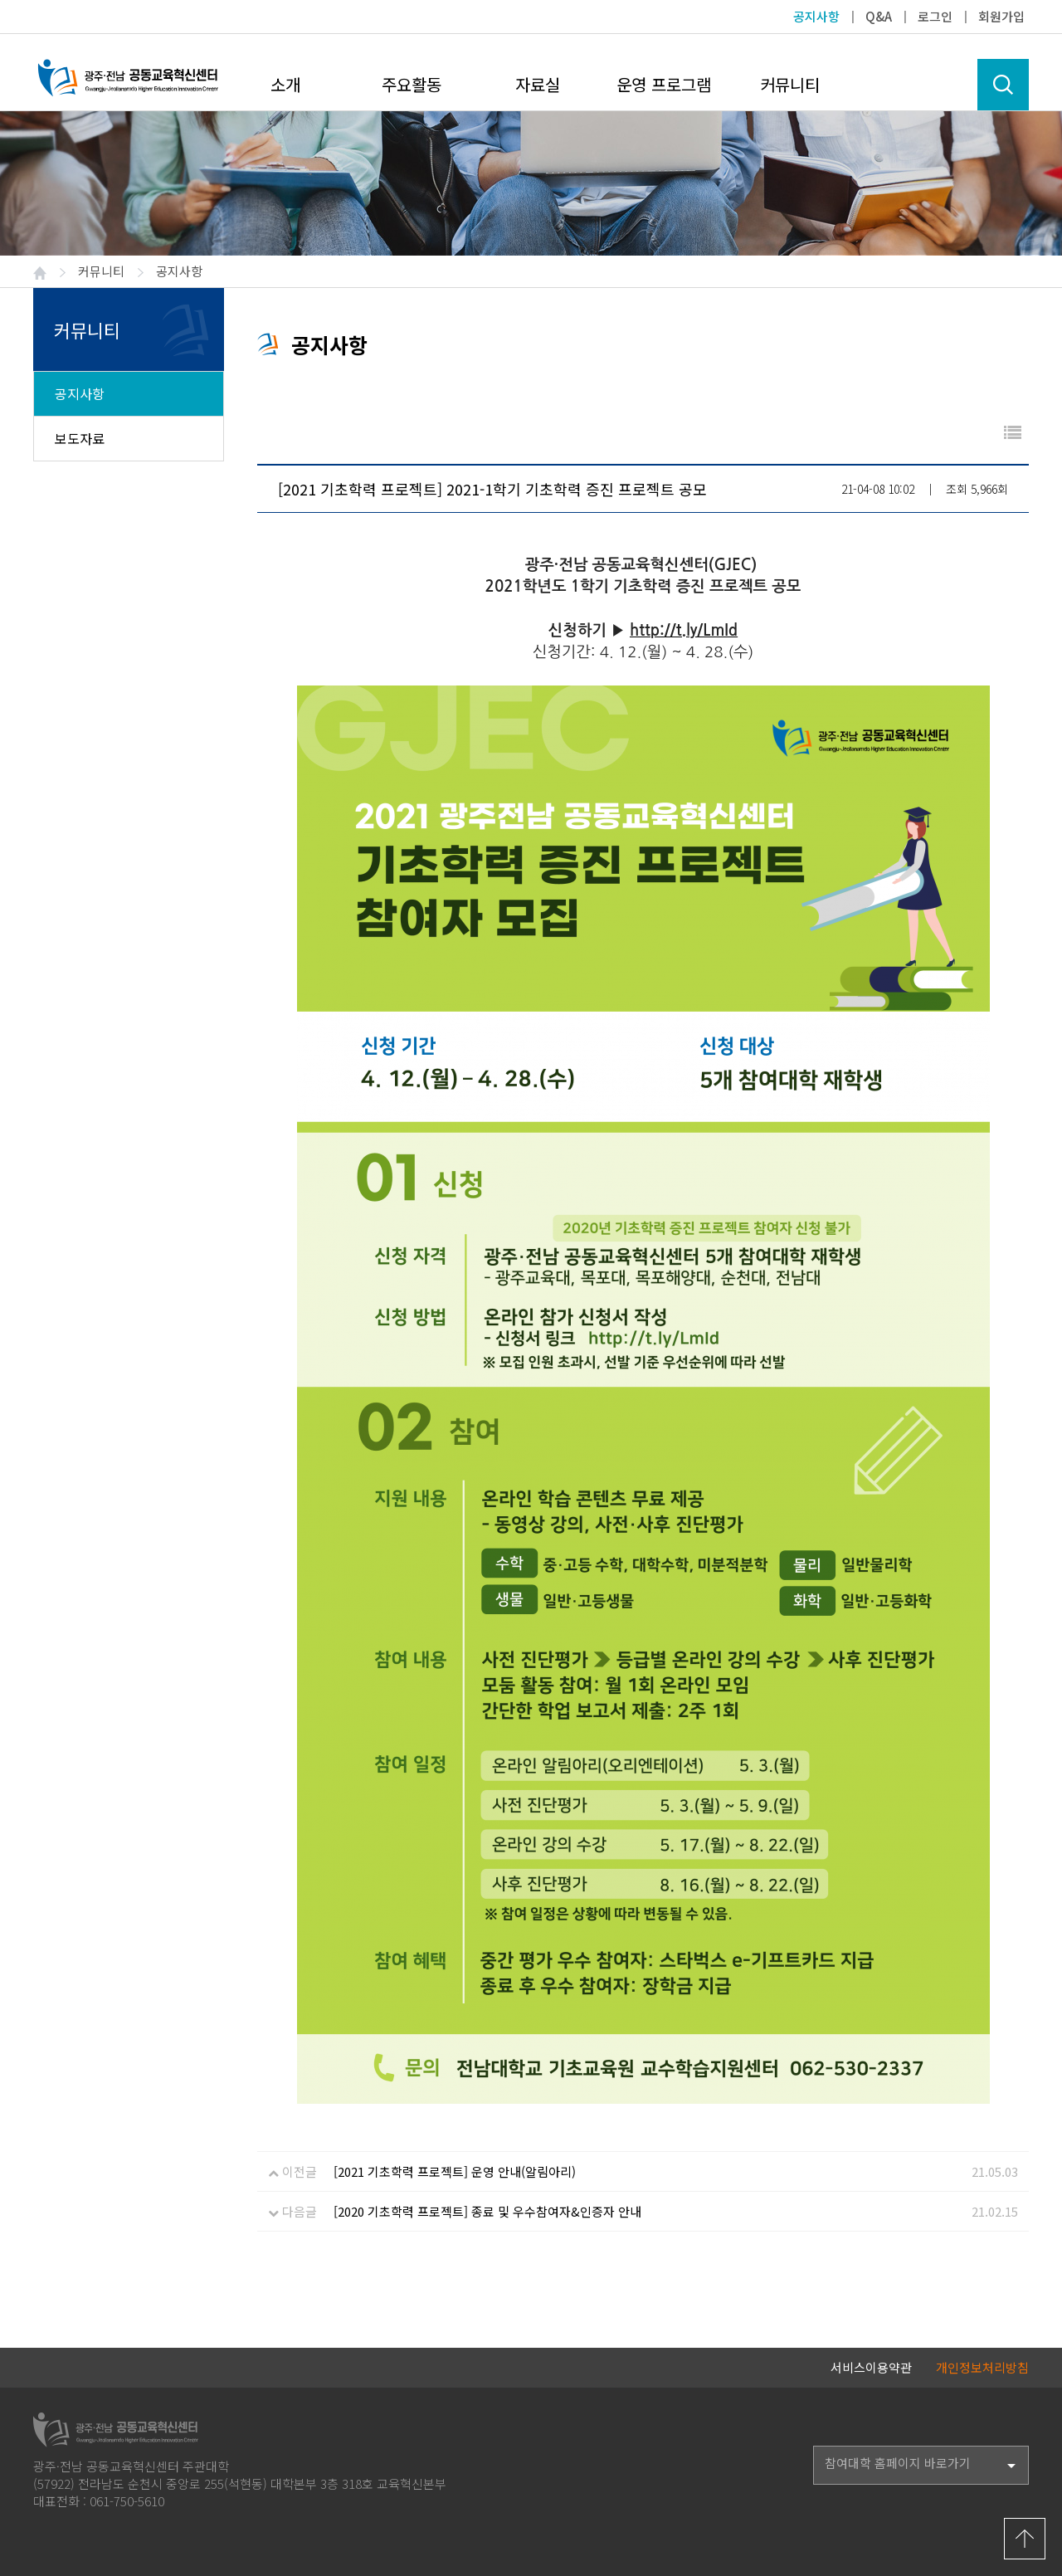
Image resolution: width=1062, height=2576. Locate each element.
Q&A (878, 16)
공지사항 (816, 16)
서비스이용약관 (871, 2367)
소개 (285, 84)
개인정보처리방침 (982, 2367)
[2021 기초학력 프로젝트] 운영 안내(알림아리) (455, 2171)
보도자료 (80, 438)
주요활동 (411, 84)
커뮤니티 (790, 84)
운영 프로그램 (663, 84)
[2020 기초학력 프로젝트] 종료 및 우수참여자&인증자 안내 (487, 2211)
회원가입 (1001, 16)
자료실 (537, 84)
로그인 (935, 16)
